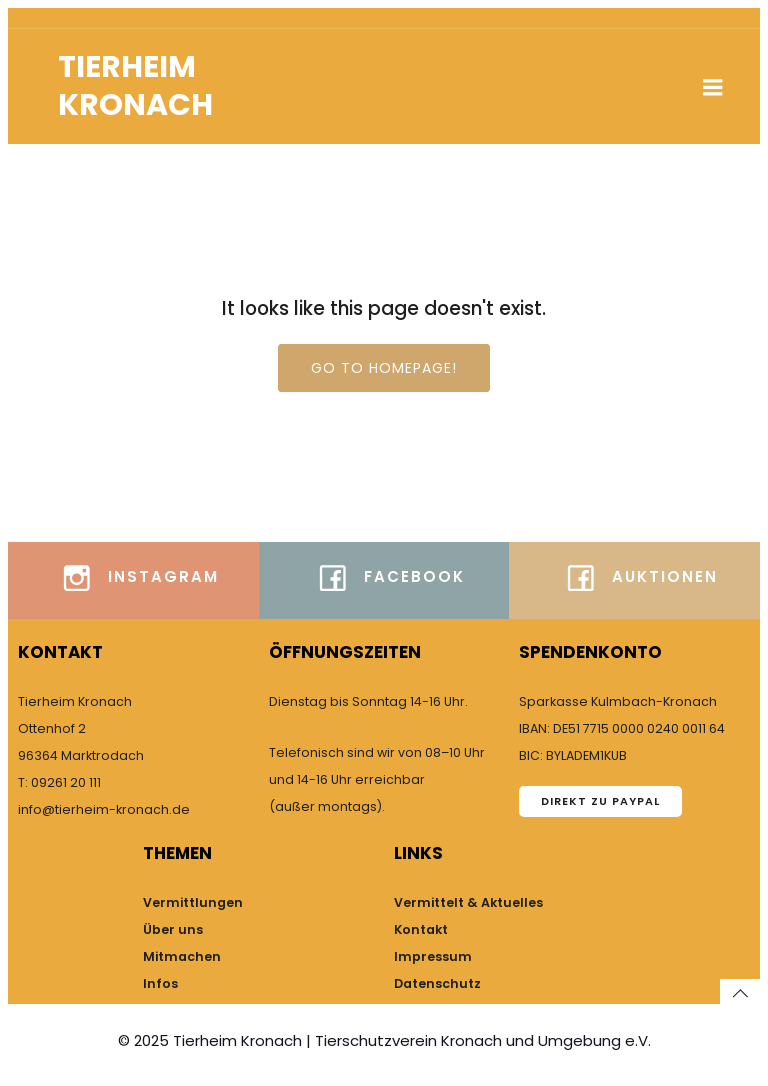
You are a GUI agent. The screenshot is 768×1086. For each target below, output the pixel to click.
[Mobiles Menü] (713, 88)
